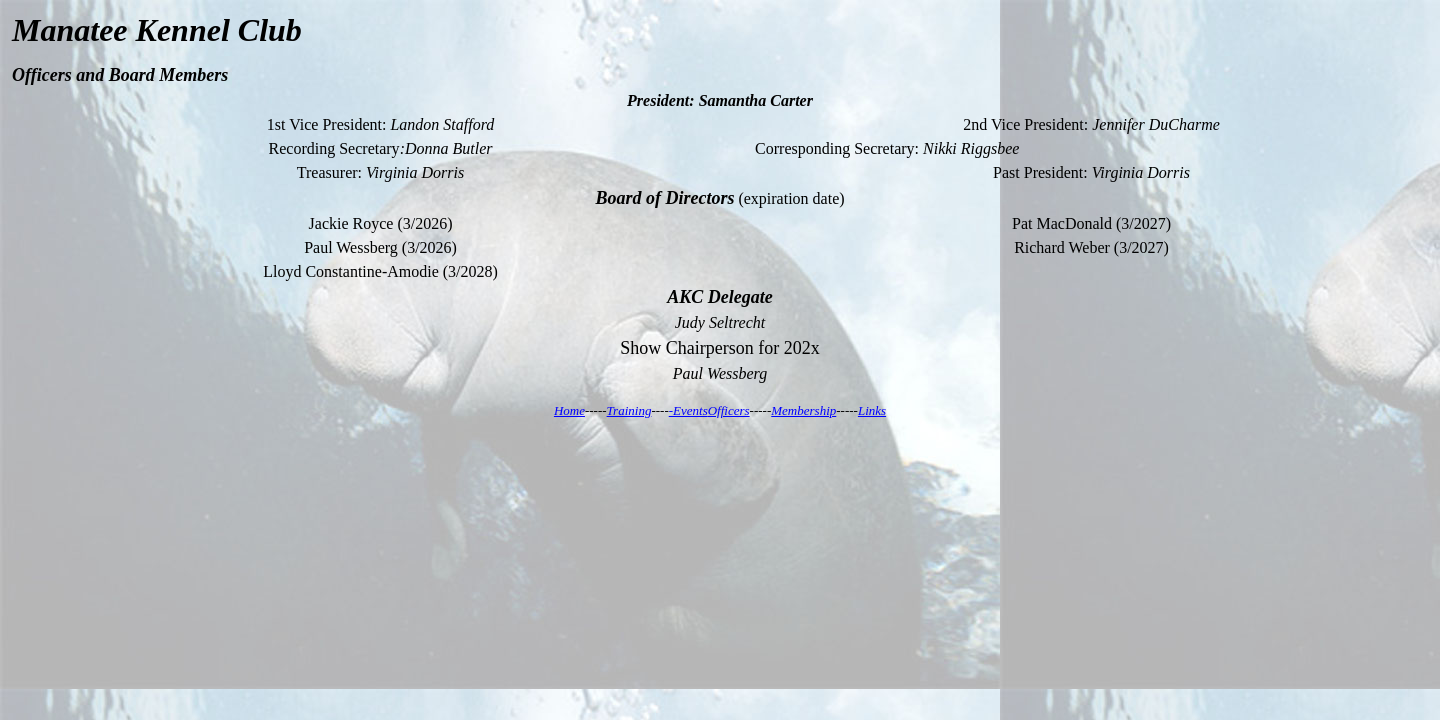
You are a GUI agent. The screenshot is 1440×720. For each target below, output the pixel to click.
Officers (729, 410)
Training (629, 410)
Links (872, 410)
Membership (803, 410)
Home (569, 410)
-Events (688, 410)
